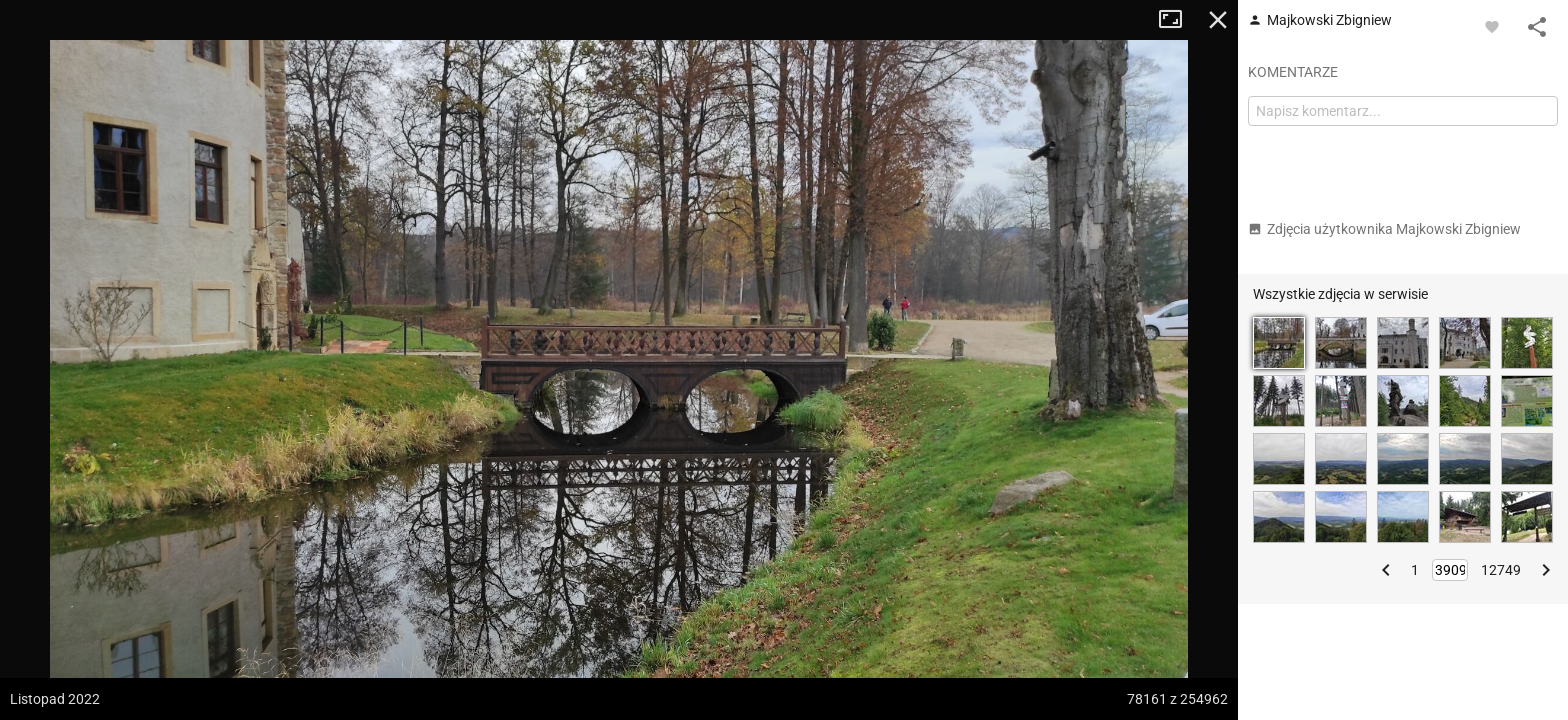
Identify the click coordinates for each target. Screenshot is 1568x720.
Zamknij (1218, 20)
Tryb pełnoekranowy (1178, 20)
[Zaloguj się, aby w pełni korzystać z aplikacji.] (1492, 26)
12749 (1501, 570)
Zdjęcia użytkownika (1384, 229)
